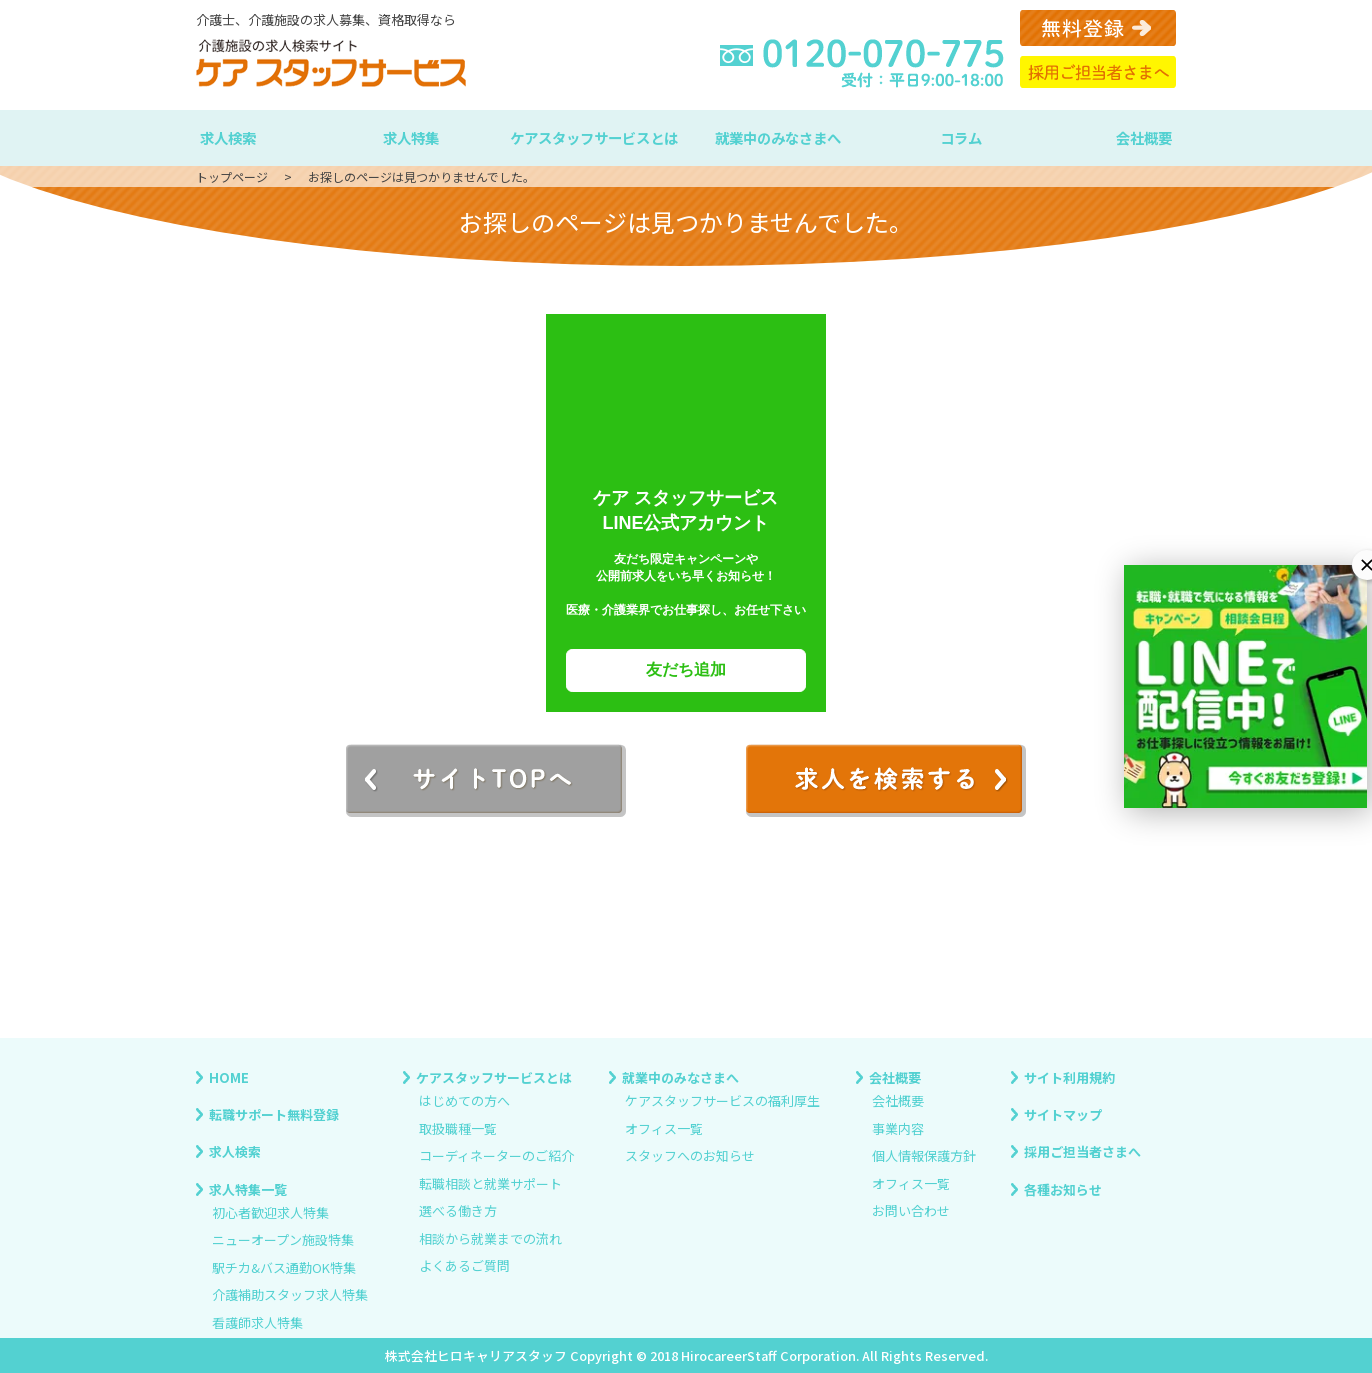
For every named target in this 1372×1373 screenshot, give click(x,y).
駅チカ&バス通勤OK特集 (284, 1267)
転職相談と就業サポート (490, 1183)
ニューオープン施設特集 (283, 1240)
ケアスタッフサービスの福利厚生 (722, 1101)
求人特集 (411, 137)
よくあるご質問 (464, 1265)
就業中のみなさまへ (778, 137)
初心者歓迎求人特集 (270, 1212)
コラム (961, 137)
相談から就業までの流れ (490, 1238)
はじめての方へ (464, 1101)
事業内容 (898, 1128)
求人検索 (228, 137)
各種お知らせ (1063, 1188)
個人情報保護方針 (924, 1156)
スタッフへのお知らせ (690, 1156)
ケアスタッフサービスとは (594, 137)
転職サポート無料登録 (274, 1114)
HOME (229, 1077)
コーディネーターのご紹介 (496, 1156)
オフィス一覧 (664, 1128)
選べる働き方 (458, 1211)
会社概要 (1144, 137)
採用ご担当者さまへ (1082, 1151)
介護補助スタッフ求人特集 (290, 1295)
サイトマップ (1063, 1114)
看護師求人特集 (257, 1322)
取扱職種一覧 (458, 1128)
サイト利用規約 (1069, 1077)
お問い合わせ (911, 1211)
